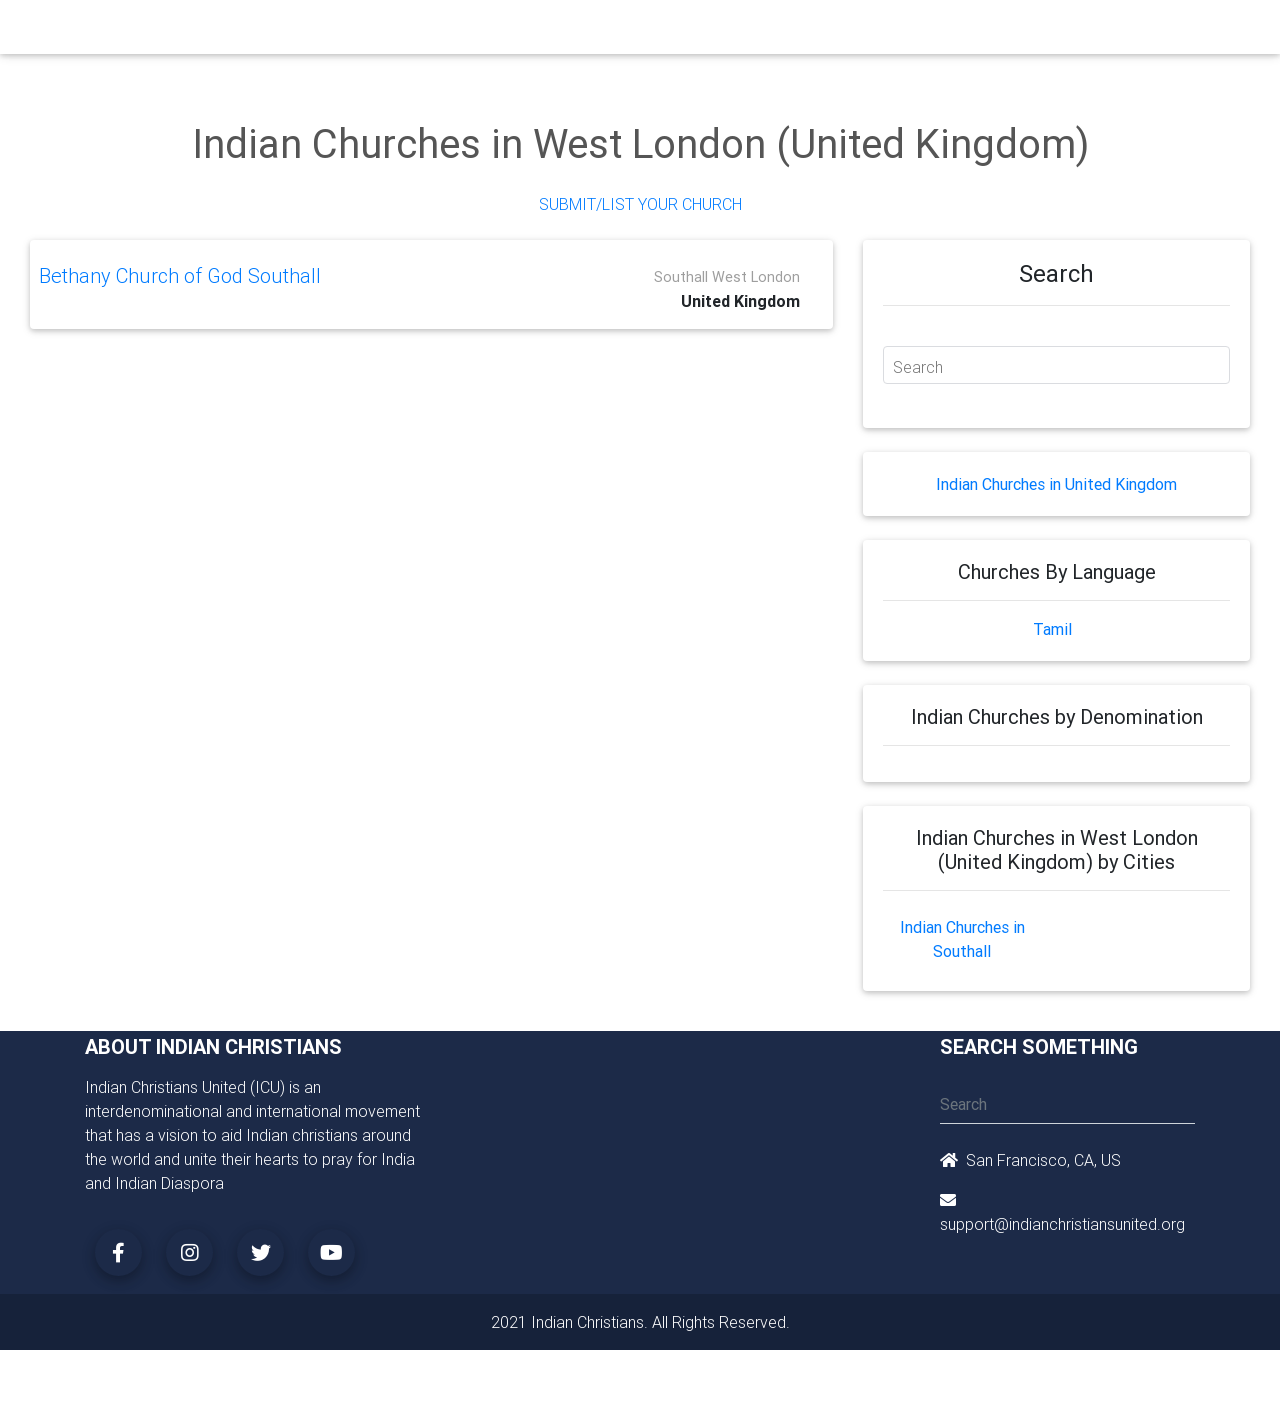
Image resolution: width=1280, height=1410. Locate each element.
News (716, 32)
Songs (877, 32)
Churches (344, 32)
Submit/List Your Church (640, 204)
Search (918, 367)
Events (656, 32)
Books (594, 32)
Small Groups (508, 32)
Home (279, 30)
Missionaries (795, 32)
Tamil (1052, 629)
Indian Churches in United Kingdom (1056, 484)
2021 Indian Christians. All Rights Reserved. (640, 1322)
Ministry (419, 32)
